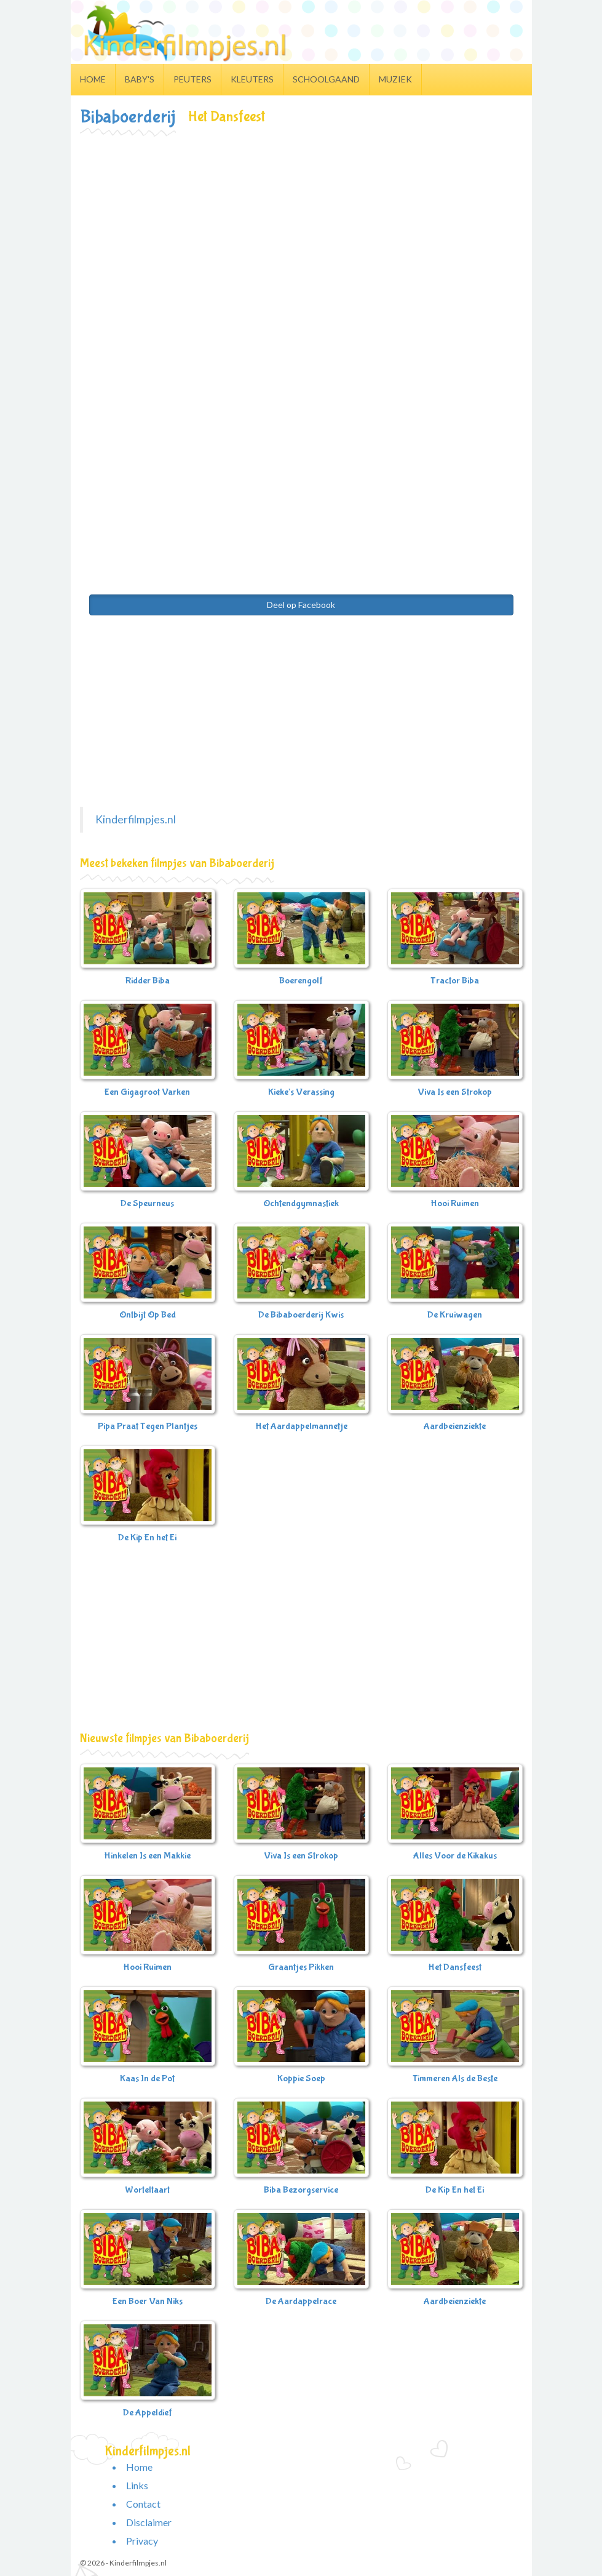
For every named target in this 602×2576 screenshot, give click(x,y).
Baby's (139, 79)
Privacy (142, 2540)
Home (93, 79)
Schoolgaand (326, 79)
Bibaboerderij (128, 116)
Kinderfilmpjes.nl (135, 819)
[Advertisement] (301, 228)
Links (137, 2485)
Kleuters (252, 79)
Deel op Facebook (301, 604)
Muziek (395, 79)
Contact (143, 2504)
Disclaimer (149, 2522)
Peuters (192, 79)
